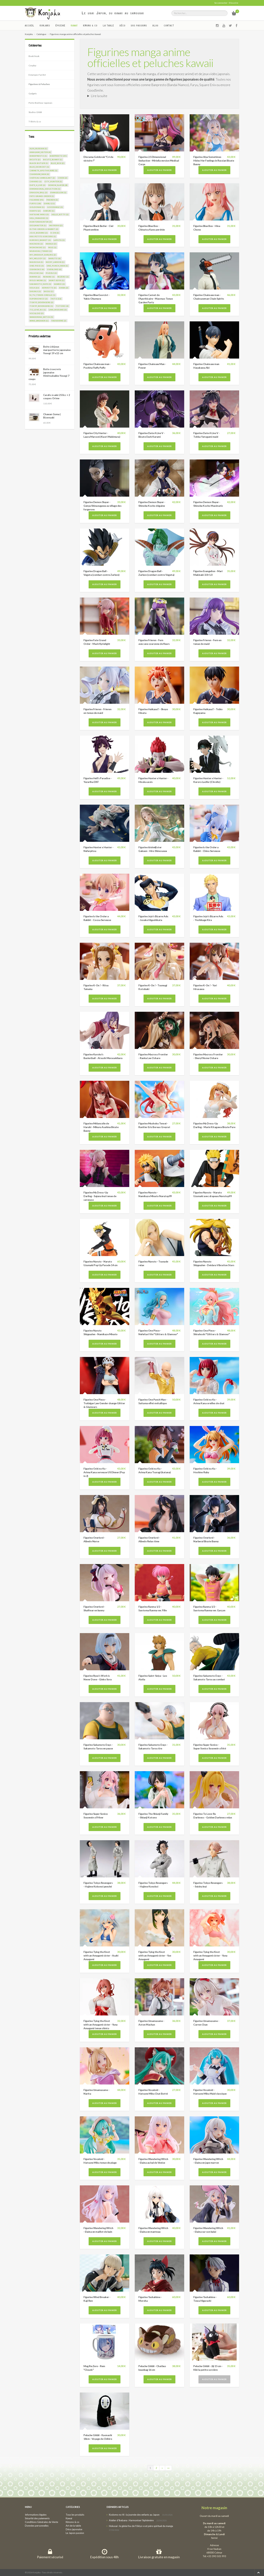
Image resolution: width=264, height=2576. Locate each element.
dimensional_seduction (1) (45, 189)
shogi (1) (49, 291)
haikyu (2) (35, 211)
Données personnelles (37, 2525)
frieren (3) (52, 200)
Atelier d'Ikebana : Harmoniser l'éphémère (131, 2520)
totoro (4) (62, 306)
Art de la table (73, 2525)
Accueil (29, 25)
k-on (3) (55, 233)
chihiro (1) (36, 181)
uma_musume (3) (58, 310)
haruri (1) (48, 211)
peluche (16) (36, 273)
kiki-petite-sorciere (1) (43, 236)
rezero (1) (63, 277)
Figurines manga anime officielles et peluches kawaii (150, 57)
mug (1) (52, 247)
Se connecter (220, 2)
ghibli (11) (49, 203)
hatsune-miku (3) (39, 214)
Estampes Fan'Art (37, 74)
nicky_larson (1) (55, 262)
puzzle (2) (51, 273)
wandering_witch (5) (41, 317)
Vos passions (139, 25)
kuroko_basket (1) (40, 240)
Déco (122, 25)
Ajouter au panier (104, 170)
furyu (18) (35, 203)
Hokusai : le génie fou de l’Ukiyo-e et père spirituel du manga (141, 2526)
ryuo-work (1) (38, 280)
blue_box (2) (57, 163)
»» (168, 2467)
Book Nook (34, 56)
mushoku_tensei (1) (41, 251)
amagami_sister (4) (40, 152)
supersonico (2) (39, 299)
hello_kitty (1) (60, 214)
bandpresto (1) (38, 156)
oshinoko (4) (37, 269)
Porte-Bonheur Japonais (40, 102)
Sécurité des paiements (37, 2518)
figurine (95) (37, 200)
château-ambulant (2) (42, 178)
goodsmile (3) (55, 207)
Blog (155, 25)
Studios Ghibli (35, 112)
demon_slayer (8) (58, 185)
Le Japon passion (75, 2533)
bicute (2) (35, 159)
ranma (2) (35, 277)
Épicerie (60, 25)
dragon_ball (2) (39, 192)
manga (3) (51, 244)
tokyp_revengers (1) (41, 306)
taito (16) (56, 299)
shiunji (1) (35, 291)
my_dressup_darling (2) (43, 255)
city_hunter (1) (53, 181)
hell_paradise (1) (39, 218)
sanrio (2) (59, 284)
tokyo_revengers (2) (41, 302)
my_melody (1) (38, 258)
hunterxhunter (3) (41, 222)
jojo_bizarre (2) (39, 233)
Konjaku (45, 25)
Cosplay (32, 65)
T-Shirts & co (35, 121)
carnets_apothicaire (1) (43, 170)
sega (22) (34, 288)
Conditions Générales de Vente (41, 2522)
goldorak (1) (37, 207)
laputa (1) (59, 240)
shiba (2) (63, 288)
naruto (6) (55, 258)
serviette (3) (49, 288)
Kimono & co (90, 25)
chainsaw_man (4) (39, 174)
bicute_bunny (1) (52, 159)
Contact (169, 25)
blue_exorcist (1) (39, 167)
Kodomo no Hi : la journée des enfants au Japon (134, 2514)
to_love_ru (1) (38, 310)
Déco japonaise (74, 2529)
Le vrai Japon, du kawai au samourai (113, 13)
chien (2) (62, 178)
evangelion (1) (58, 192)
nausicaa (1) (36, 262)
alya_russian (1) (38, 148)
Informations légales (36, 2514)
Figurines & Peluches (39, 84)
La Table (108, 25)
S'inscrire (233, 2)
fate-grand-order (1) (42, 196)
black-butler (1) (39, 163)
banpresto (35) (58, 156)
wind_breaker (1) (39, 321)
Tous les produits (75, 2514)
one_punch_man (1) (57, 266)
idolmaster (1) (38, 225)
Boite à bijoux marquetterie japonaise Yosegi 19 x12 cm (57, 350)
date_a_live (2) (38, 185)
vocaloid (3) (37, 313)
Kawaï (74, 25)
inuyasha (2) (56, 225)
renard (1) (49, 277)
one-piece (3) (37, 266)
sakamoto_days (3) (40, 284)
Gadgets (33, 93)
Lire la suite (99, 96)
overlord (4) (54, 269)
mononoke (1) (38, 247)
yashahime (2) (58, 321)
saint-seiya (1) (57, 280)
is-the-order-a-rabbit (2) (44, 229)
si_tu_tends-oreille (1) (42, 295)
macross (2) (36, 244)
